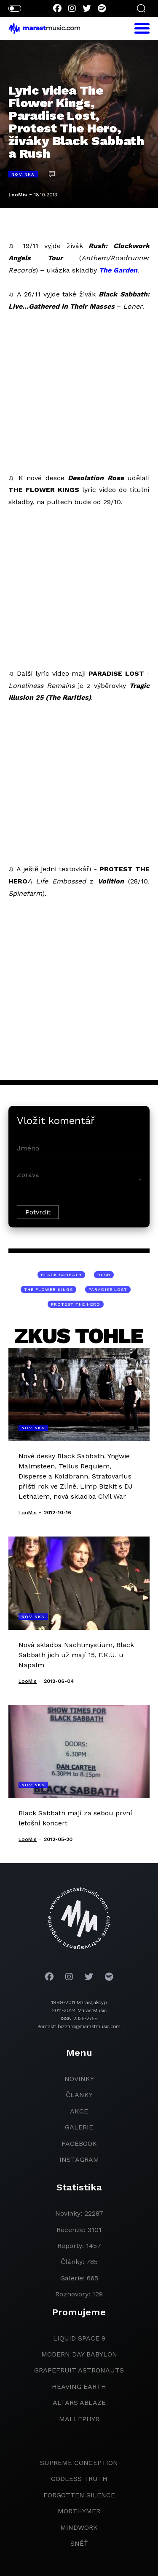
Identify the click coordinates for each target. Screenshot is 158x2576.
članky (79, 2095)
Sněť (79, 2543)
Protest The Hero (75, 1304)
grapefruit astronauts (79, 2370)
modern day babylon (79, 2354)
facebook (79, 2144)
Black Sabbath (61, 1274)
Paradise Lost (107, 1289)
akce (79, 2111)
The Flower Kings (48, 1289)
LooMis (17, 195)
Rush (103, 1274)
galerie (79, 2127)
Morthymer (79, 2511)
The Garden (118, 270)
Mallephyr (79, 2419)
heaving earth (79, 2387)
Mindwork (79, 2527)
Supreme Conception (79, 2463)
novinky (79, 2079)
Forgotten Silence (79, 2495)
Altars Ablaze (79, 2403)
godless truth (79, 2479)
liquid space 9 (79, 2338)
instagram (79, 2159)
